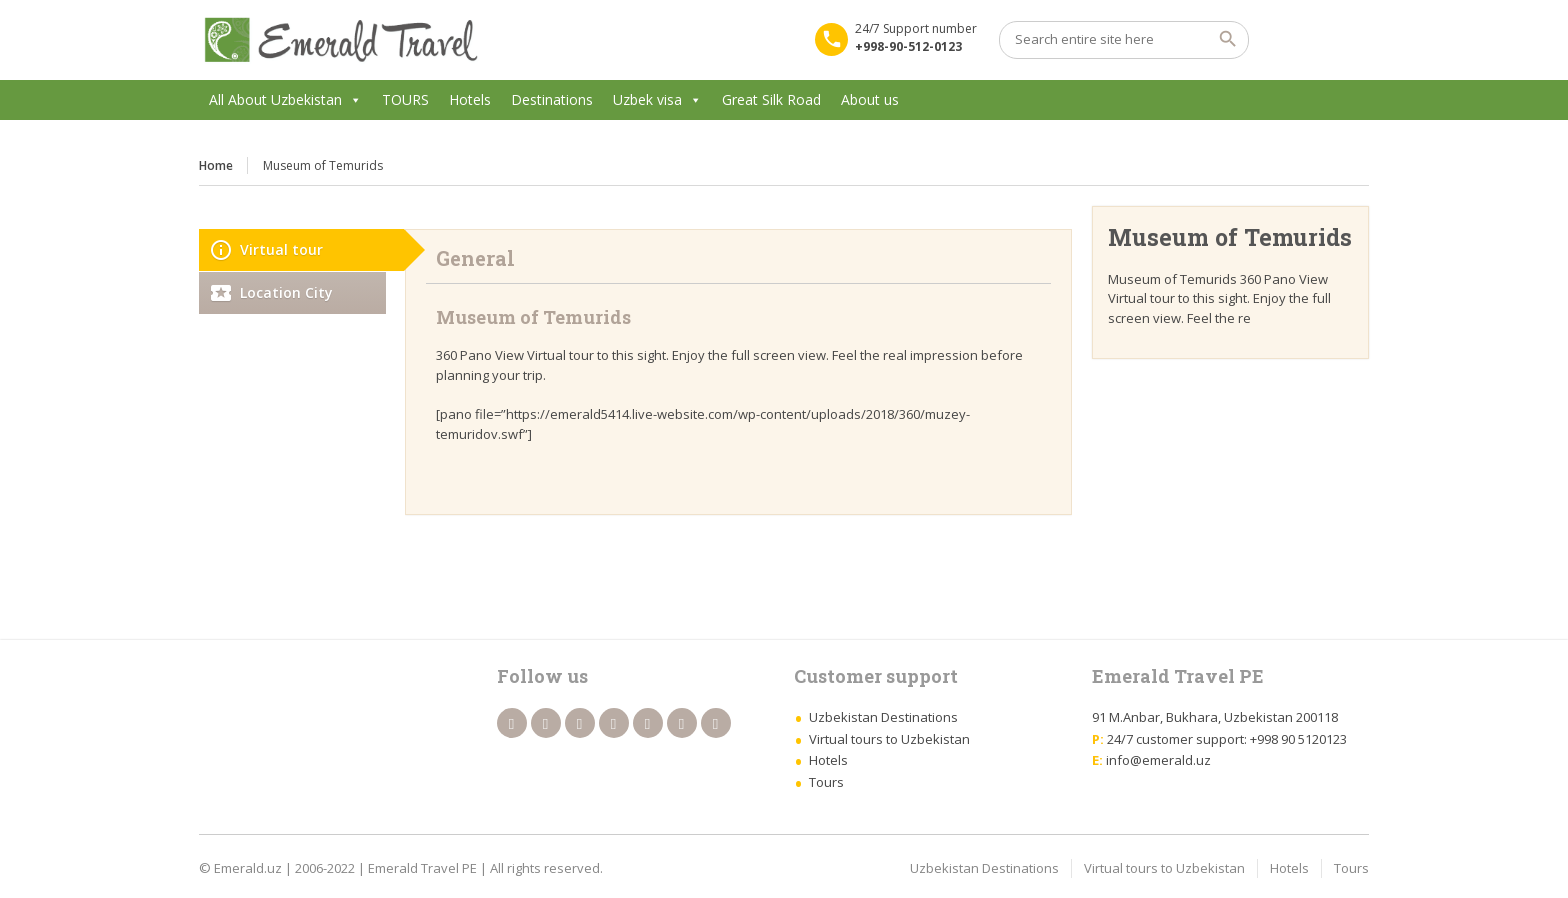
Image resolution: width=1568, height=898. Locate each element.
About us (870, 99)
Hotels (470, 99)
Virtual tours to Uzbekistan (889, 739)
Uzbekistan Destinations (883, 717)
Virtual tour (281, 249)
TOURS (405, 99)
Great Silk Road (771, 99)
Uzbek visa (647, 99)
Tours (826, 782)
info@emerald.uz (1158, 760)
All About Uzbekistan (275, 99)
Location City (286, 292)
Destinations (552, 99)
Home (216, 165)
